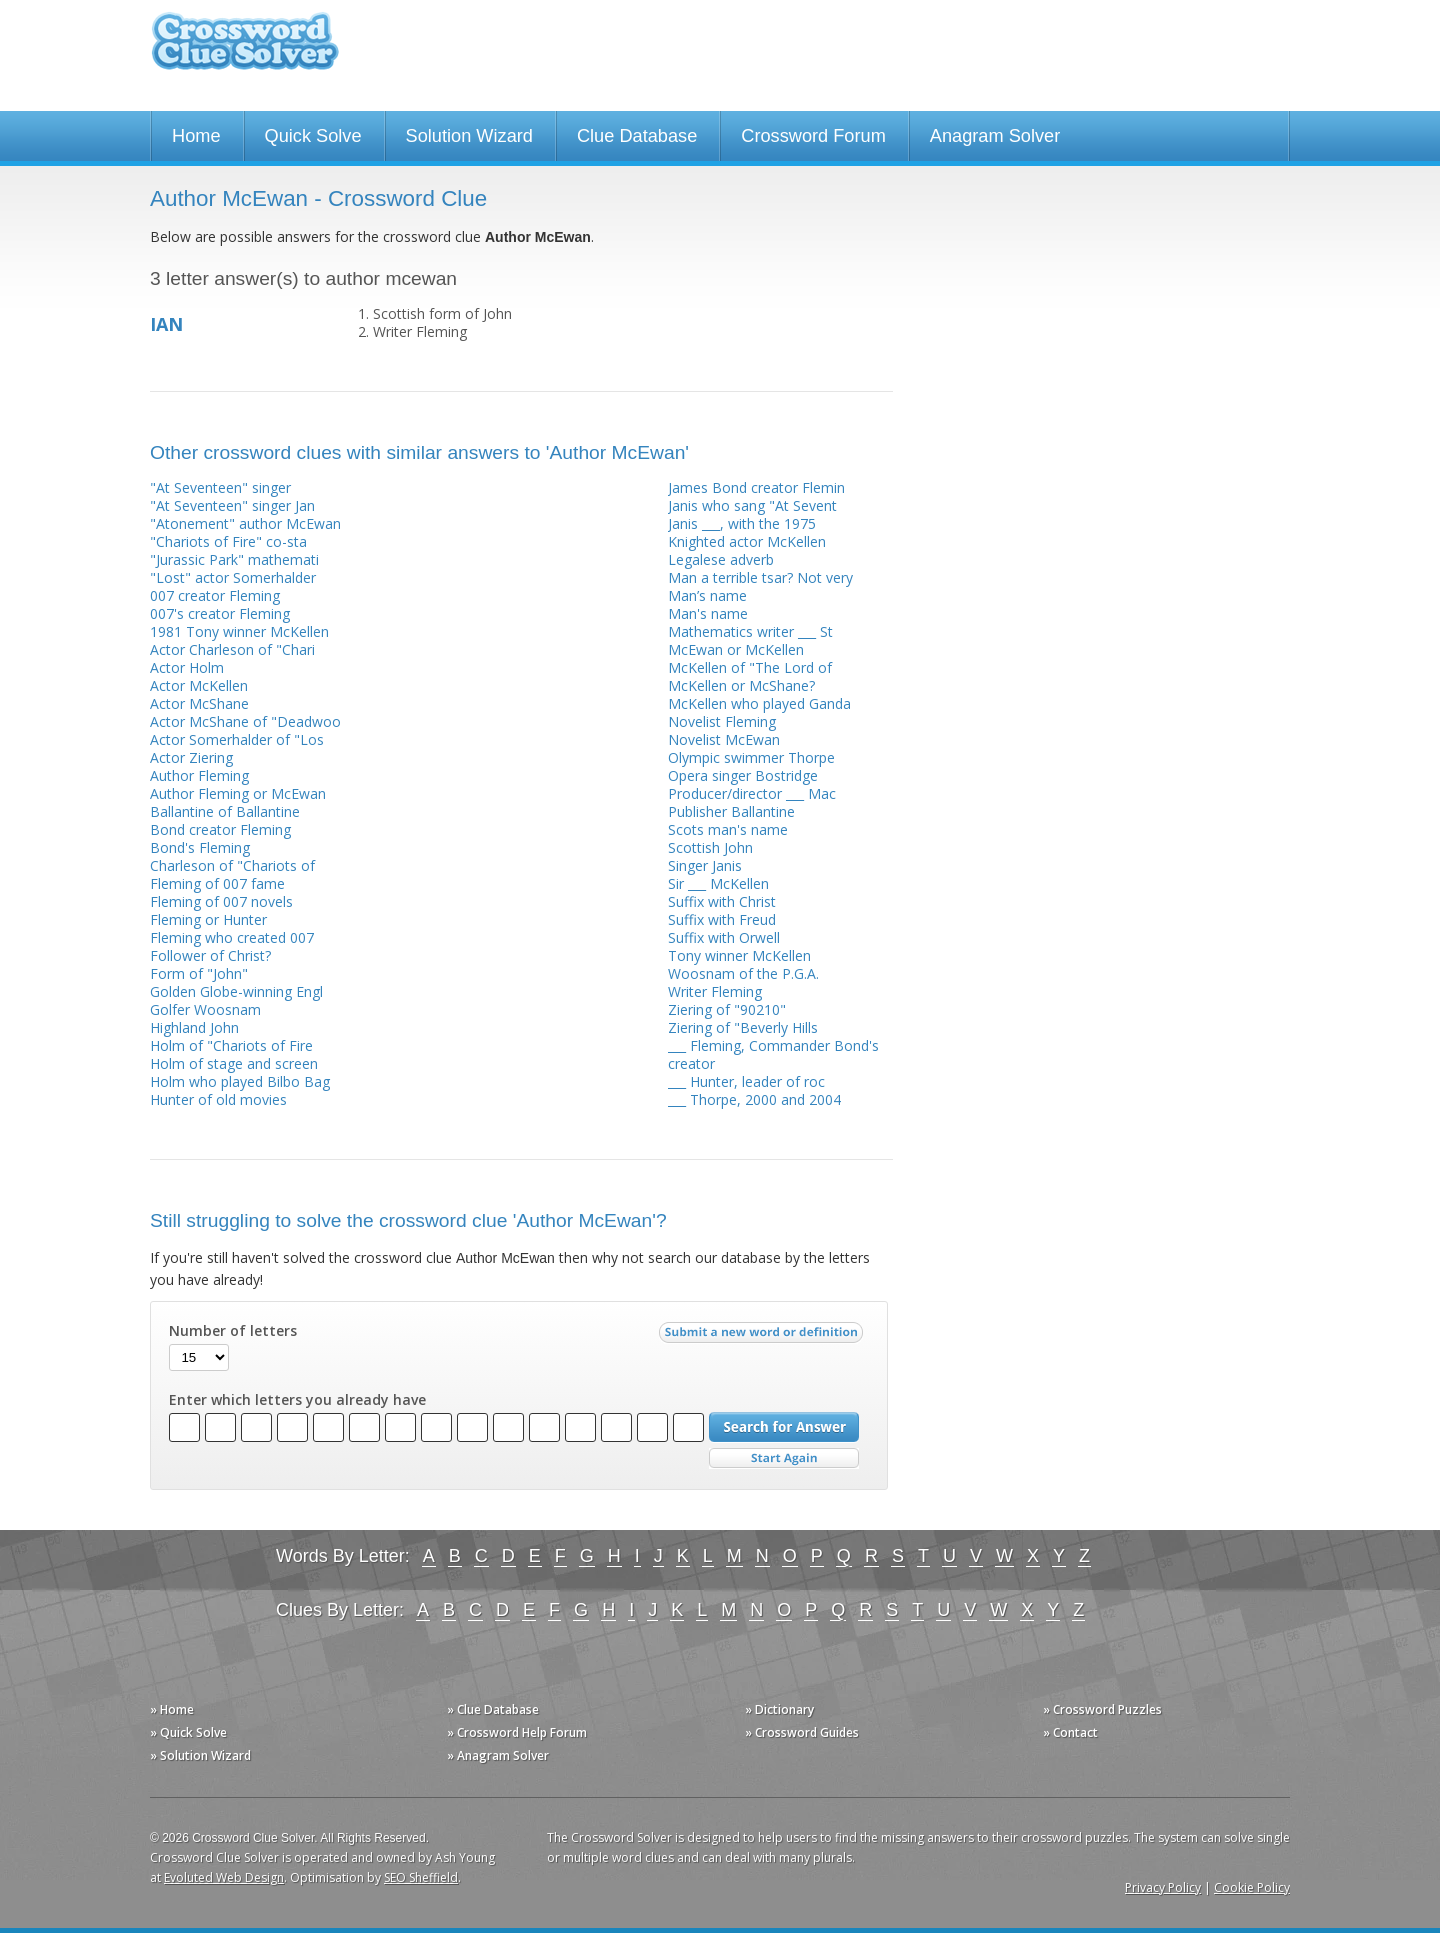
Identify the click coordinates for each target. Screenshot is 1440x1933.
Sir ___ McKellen (718, 883)
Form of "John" (199, 973)
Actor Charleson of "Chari (232, 649)
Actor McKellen (199, 685)
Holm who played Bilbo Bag (240, 1081)
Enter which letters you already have (297, 1400)
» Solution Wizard (200, 1755)
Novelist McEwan (724, 739)
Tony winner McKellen (739, 955)
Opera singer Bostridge (743, 775)
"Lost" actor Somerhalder (233, 577)
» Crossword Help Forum (517, 1732)
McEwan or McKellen (736, 649)
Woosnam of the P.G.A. (743, 973)
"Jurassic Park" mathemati (234, 559)
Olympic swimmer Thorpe (751, 757)
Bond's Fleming (200, 847)
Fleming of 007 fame (217, 883)
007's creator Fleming (220, 613)
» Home (172, 1709)
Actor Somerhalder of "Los (237, 739)
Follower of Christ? (210, 955)
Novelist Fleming (722, 721)
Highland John (194, 1027)
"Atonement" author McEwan (245, 523)
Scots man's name (728, 829)
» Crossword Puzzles (1102, 1709)
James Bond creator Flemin (756, 487)
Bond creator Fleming (220, 829)
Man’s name (707, 595)
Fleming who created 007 (232, 937)
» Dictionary (779, 1709)
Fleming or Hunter (208, 919)
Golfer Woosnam (205, 1009)
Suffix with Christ (722, 901)
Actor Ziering (191, 757)
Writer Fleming (715, 991)
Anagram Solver (995, 136)
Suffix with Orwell (724, 937)
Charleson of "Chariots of (232, 865)
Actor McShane (199, 703)
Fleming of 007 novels (221, 901)
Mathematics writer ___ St (750, 631)
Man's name (708, 613)
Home (196, 136)
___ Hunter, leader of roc (746, 1081)
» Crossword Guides (802, 1732)
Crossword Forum (813, 136)
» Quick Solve (188, 1732)
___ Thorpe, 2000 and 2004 (754, 1099)
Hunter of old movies (218, 1099)
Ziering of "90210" (727, 1009)
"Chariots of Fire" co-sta (228, 541)
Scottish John (710, 847)
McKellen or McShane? (741, 685)
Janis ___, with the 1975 (742, 523)
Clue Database (637, 136)
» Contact (1070, 1732)
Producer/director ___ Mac (752, 793)
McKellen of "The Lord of (750, 667)
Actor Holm (187, 667)
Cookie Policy (1252, 1887)
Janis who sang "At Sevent (752, 505)
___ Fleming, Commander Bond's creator (773, 1054)
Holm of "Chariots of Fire (231, 1045)
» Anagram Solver (498, 1755)
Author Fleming (199, 775)
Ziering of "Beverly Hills (743, 1027)
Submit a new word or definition (763, 1337)
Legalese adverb (721, 559)
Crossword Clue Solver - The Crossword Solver (245, 50)
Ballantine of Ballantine (225, 811)
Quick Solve (313, 136)
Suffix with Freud (722, 919)
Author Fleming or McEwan (238, 793)
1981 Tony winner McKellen (239, 631)
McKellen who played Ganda (759, 703)
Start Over (784, 1458)
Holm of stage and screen (234, 1063)
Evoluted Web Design (224, 1877)
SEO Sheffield (421, 1877)
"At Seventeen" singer (220, 487)
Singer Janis (705, 865)
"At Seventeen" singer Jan (232, 505)
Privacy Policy (1163, 1887)
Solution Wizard (469, 136)
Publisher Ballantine (731, 811)
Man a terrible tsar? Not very (760, 577)
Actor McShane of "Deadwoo (245, 721)
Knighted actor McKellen (747, 541)
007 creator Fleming (215, 595)
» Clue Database (493, 1709)
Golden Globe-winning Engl (236, 991)
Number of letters (233, 1331)
